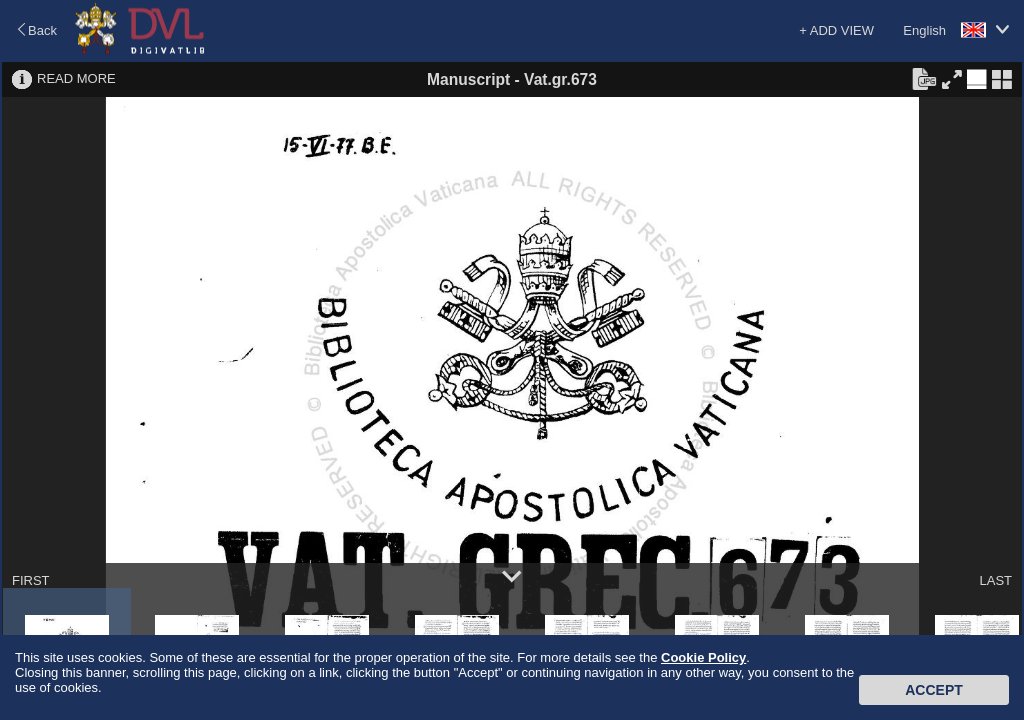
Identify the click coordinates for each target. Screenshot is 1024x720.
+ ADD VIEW (836, 30)
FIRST (31, 580)
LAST (995, 580)
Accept (934, 690)
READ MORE (76, 78)
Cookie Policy (703, 657)
